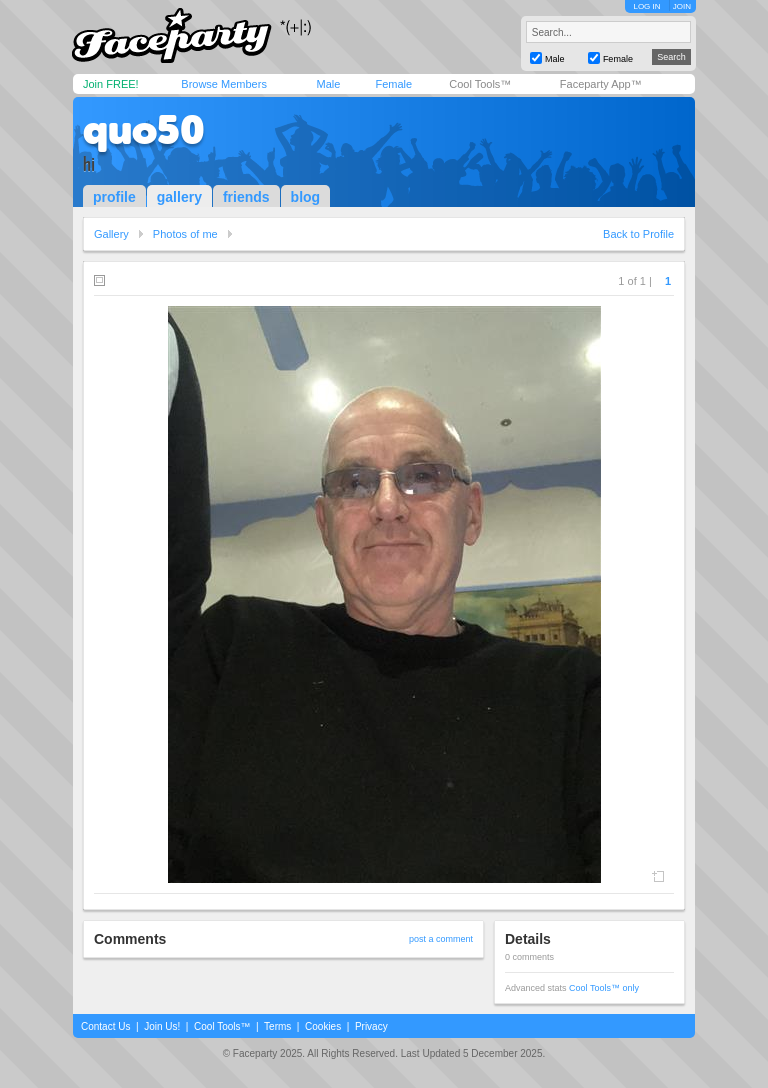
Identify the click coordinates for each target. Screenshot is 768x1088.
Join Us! (162, 1026)
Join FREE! (111, 84)
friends (246, 197)
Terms (277, 1026)
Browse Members (224, 84)
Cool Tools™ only (604, 988)
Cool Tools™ (480, 84)
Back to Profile (638, 234)
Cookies (323, 1026)
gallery (179, 197)
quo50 (144, 130)
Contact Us (105, 1026)
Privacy (371, 1026)
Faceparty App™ (601, 84)
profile (114, 197)
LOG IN (646, 6)
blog (306, 197)
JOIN (682, 6)
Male (328, 84)
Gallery (111, 234)
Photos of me (185, 234)
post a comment (441, 939)
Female (393, 84)
